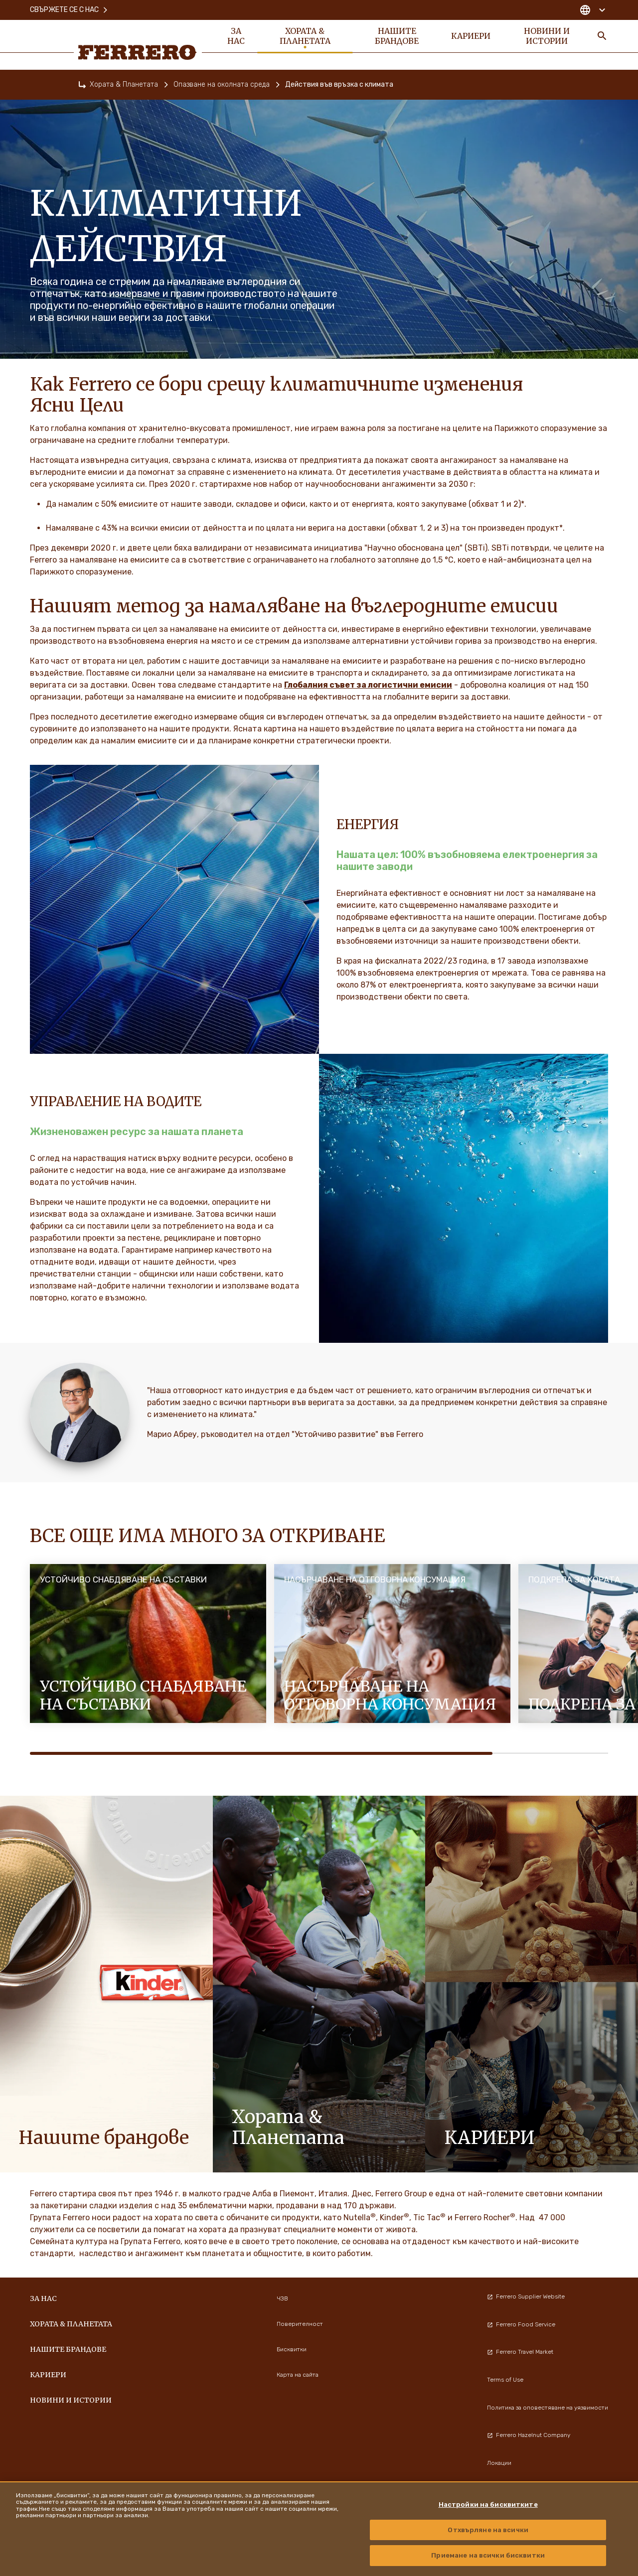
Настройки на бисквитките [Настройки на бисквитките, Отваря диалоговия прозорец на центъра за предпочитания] (488, 2504)
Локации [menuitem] (499, 2462)
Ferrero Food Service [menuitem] (521, 2324)
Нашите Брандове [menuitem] (397, 36)
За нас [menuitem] (236, 36)
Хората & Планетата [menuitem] (305, 36)
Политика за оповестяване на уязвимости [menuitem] (547, 2407)
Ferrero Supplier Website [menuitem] (526, 2296)
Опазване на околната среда (221, 84)
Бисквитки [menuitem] (292, 2349)
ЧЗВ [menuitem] (282, 2298)
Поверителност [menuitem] (300, 2323)
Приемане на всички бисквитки (488, 2555)
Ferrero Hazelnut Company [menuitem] (528, 2435)
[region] (319, 2528)
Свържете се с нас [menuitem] (69, 9)
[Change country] (592, 10)
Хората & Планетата (124, 84)
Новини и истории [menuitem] (547, 36)
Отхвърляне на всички (488, 2530)
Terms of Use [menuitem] (505, 2379)
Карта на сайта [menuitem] (298, 2374)
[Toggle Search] (602, 36)
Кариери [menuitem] (470, 36)
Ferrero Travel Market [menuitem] (520, 2351)
